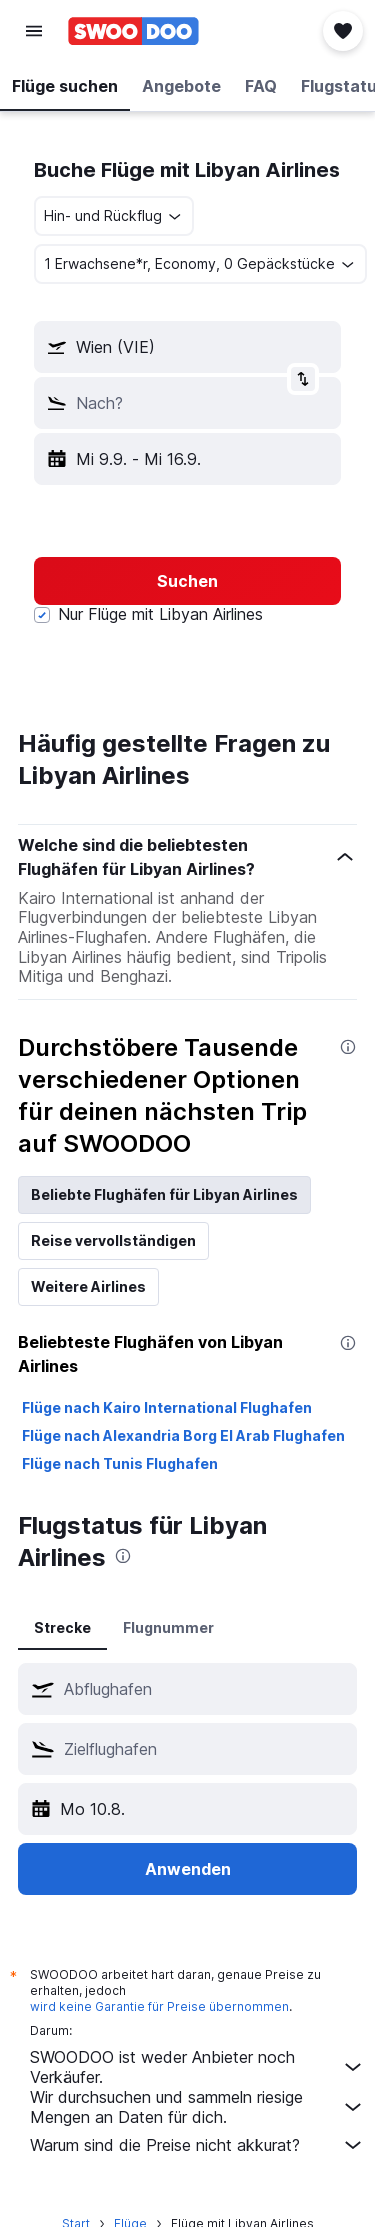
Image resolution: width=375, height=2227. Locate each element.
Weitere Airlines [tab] (88, 1286)
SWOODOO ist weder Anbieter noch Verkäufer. (197, 2067)
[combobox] (114, 216)
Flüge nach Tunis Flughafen (120, 1463)
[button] (34, 31)
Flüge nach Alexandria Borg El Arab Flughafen (183, 1435)
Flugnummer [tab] (168, 1627)
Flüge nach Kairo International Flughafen (167, 1407)
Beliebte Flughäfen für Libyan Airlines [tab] (164, 1194)
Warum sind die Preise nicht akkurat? (197, 2145)
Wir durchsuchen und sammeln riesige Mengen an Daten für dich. (197, 2107)
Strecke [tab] (62, 1627)
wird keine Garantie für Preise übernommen (159, 2006)
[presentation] (348, 1047)
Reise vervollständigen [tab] (113, 1240)
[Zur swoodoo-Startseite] (133, 31)
